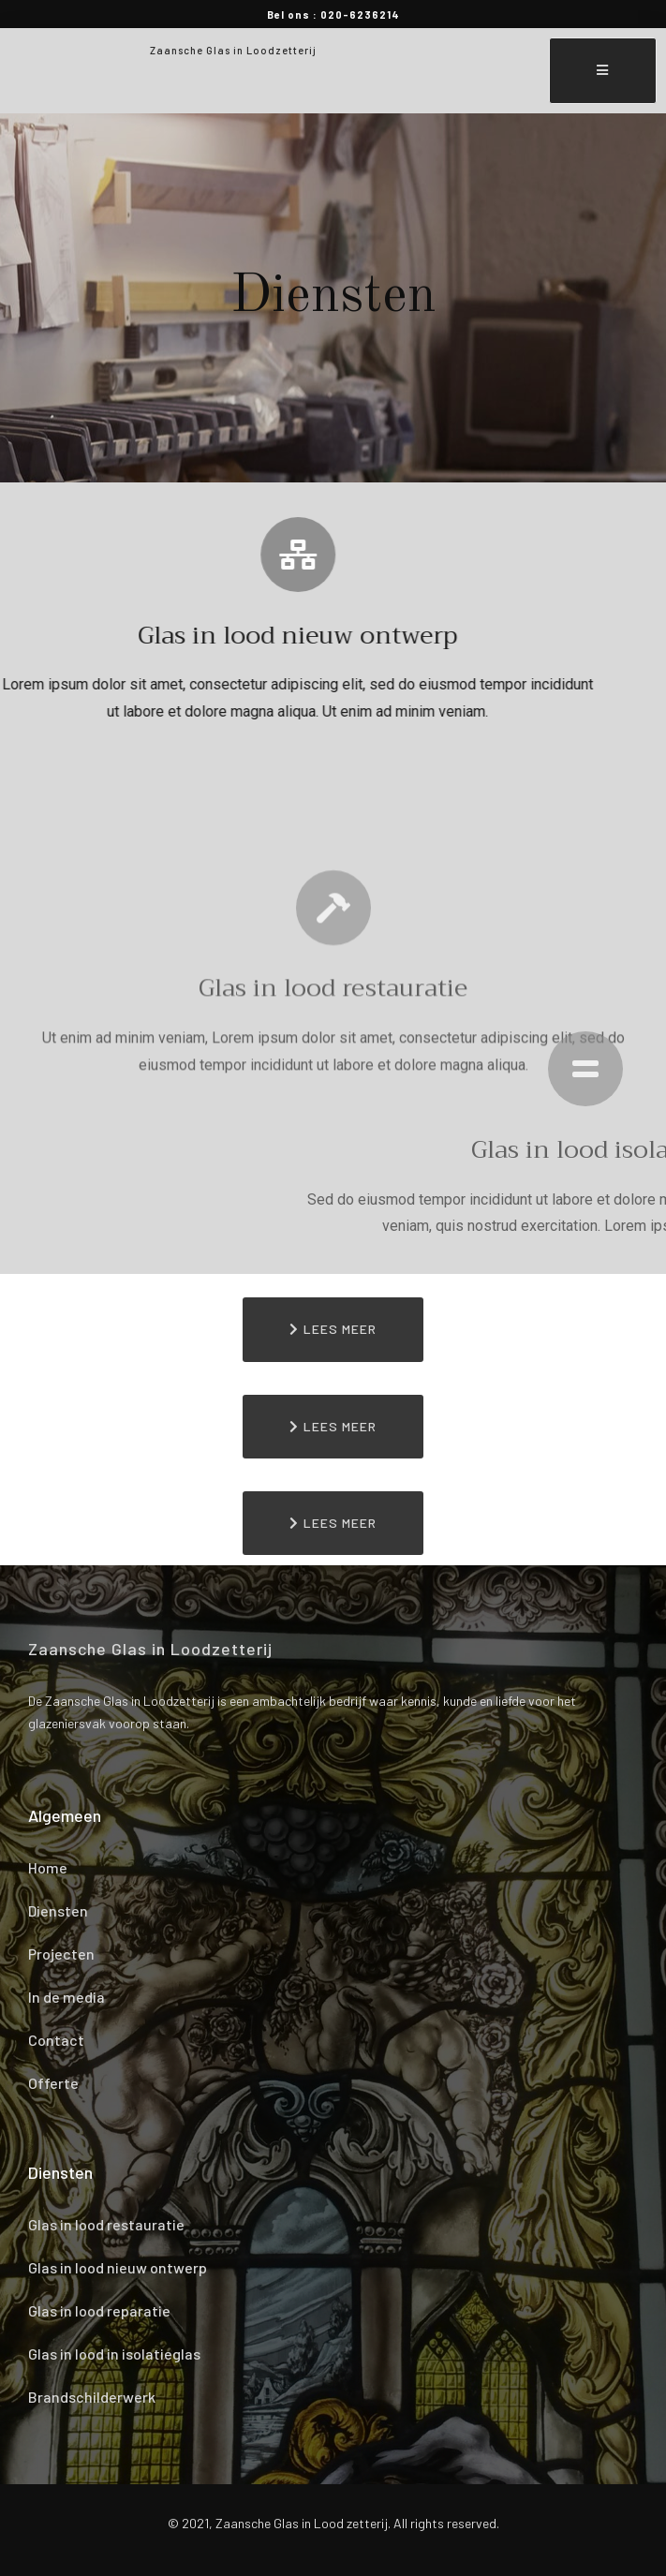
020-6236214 (360, 14)
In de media (66, 1997)
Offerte (53, 2083)
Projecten (61, 1953)
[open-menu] (603, 70)
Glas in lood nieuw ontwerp (117, 2267)
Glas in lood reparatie (99, 2310)
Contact (56, 2040)
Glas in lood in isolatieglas (114, 2353)
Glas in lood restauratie (106, 2224)
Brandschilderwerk (91, 2397)
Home (47, 1867)
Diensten (58, 1910)
